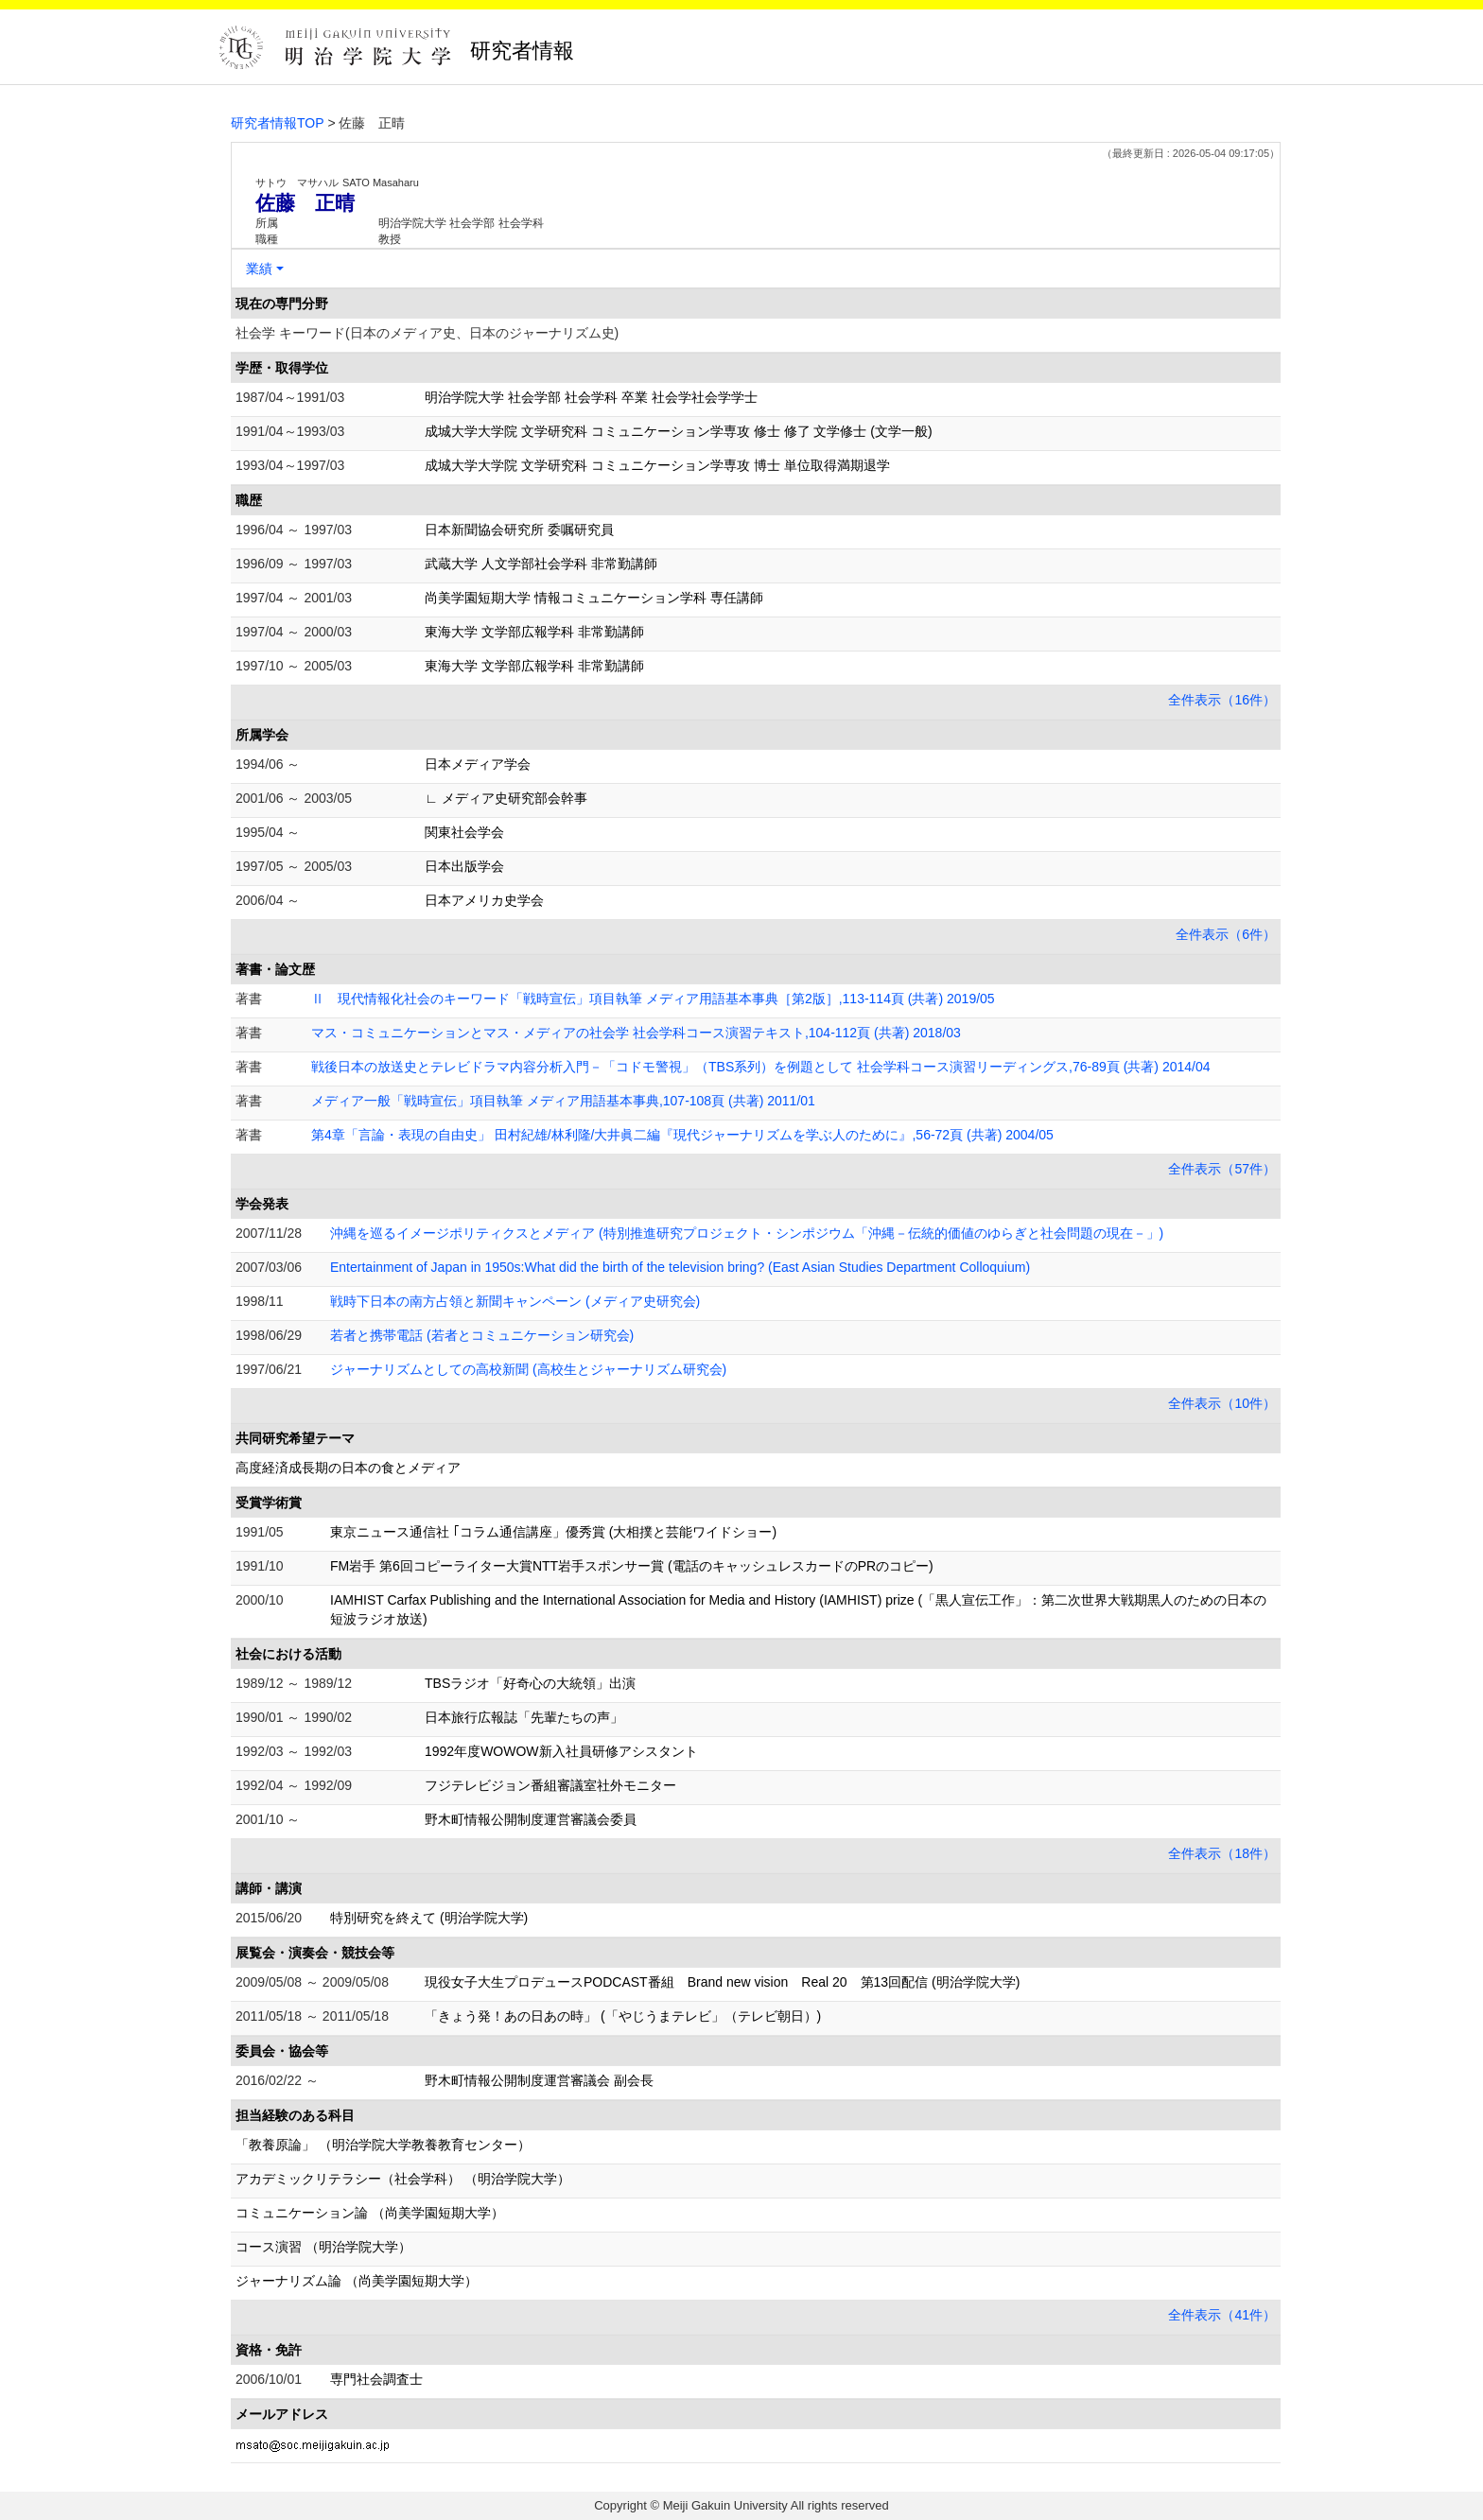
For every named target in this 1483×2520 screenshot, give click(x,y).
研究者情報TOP (277, 122)
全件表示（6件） (1226, 934)
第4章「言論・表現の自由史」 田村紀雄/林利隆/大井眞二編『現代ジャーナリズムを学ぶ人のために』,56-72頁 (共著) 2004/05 (682, 1134)
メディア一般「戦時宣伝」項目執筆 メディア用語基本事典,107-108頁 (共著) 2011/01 (563, 1100)
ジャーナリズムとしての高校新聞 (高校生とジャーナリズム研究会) (528, 1369)
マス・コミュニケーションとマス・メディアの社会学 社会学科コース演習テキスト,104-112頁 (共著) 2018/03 (636, 1032)
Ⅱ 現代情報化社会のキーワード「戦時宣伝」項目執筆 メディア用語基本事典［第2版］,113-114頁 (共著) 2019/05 (653, 998)
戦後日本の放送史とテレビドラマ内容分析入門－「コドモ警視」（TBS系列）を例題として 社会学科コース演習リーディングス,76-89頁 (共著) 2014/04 (761, 1066)
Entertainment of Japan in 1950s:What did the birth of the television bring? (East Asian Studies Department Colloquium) (680, 1267)
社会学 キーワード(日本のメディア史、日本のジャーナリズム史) (427, 332)
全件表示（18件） (1222, 1853)
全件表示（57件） (1222, 1168)
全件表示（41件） (1222, 2314)
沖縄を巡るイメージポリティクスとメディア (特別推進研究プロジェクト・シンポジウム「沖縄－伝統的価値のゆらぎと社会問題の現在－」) (746, 1233)
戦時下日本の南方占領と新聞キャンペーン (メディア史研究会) (515, 1301)
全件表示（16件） (1222, 699)
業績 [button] (259, 268)
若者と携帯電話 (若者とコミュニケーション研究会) (482, 1335)
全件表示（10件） (1222, 1403)
